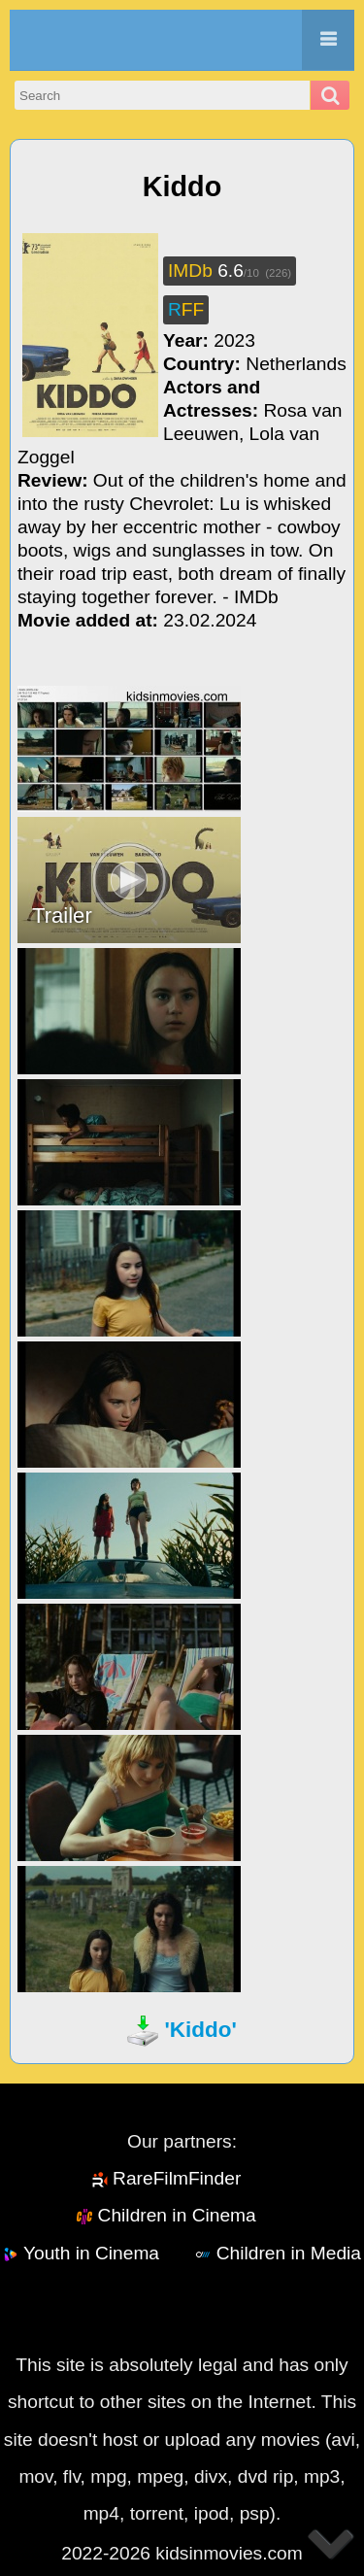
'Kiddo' (200, 2029)
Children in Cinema (177, 2215)
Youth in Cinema (91, 2253)
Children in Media (288, 2253)
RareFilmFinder (177, 2178)
